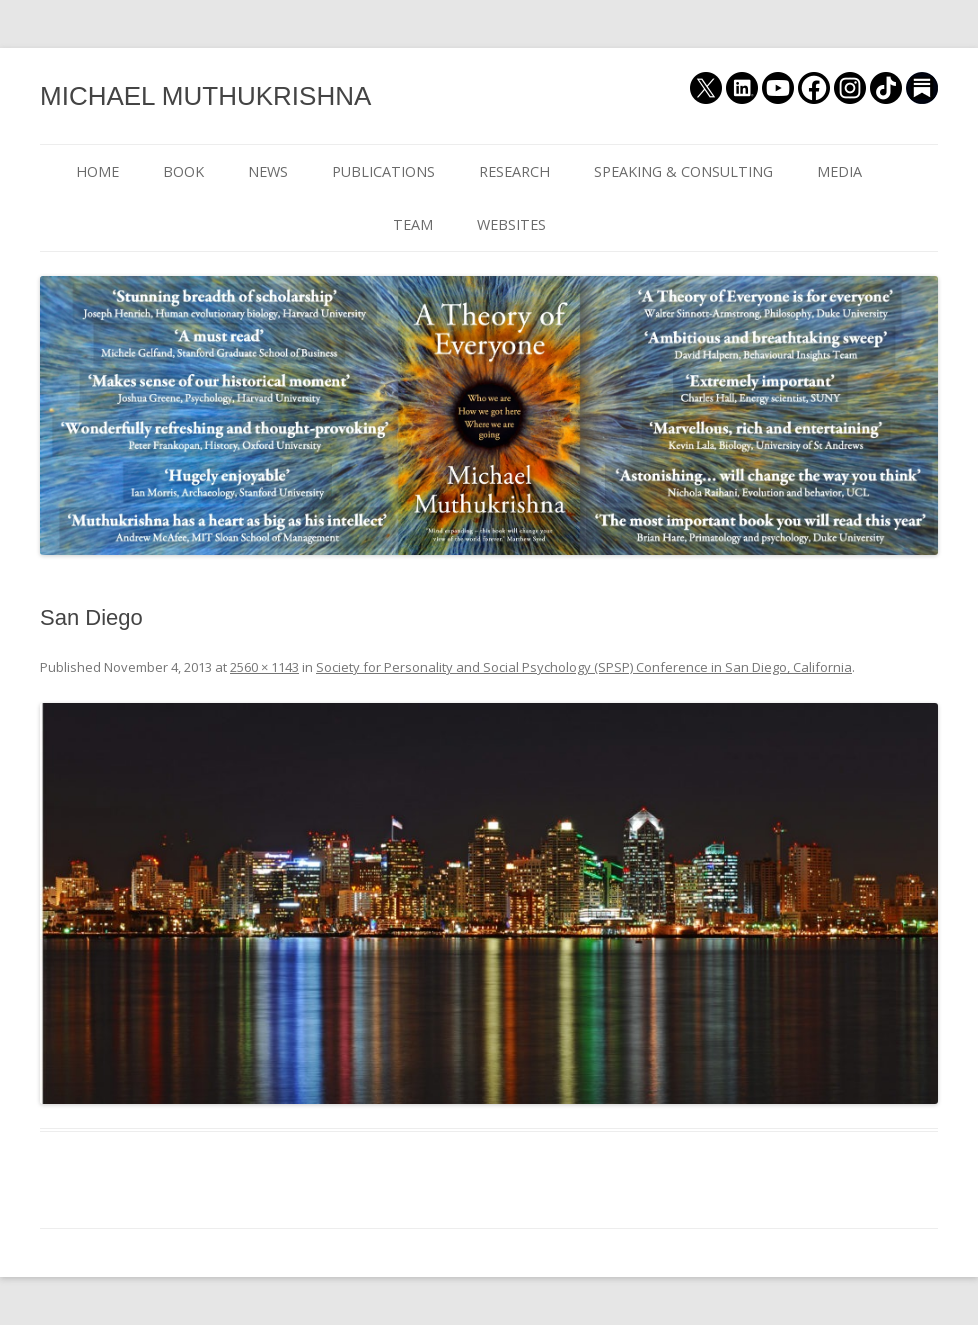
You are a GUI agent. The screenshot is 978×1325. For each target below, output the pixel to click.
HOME (97, 171)
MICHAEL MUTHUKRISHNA (205, 96)
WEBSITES (511, 224)
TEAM (413, 224)
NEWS (268, 171)
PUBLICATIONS (383, 171)
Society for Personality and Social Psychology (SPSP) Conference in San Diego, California (584, 667)
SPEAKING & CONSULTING (683, 171)
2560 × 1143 (264, 667)
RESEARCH (514, 171)
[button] (489, 903)
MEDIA (839, 171)
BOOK (183, 171)
